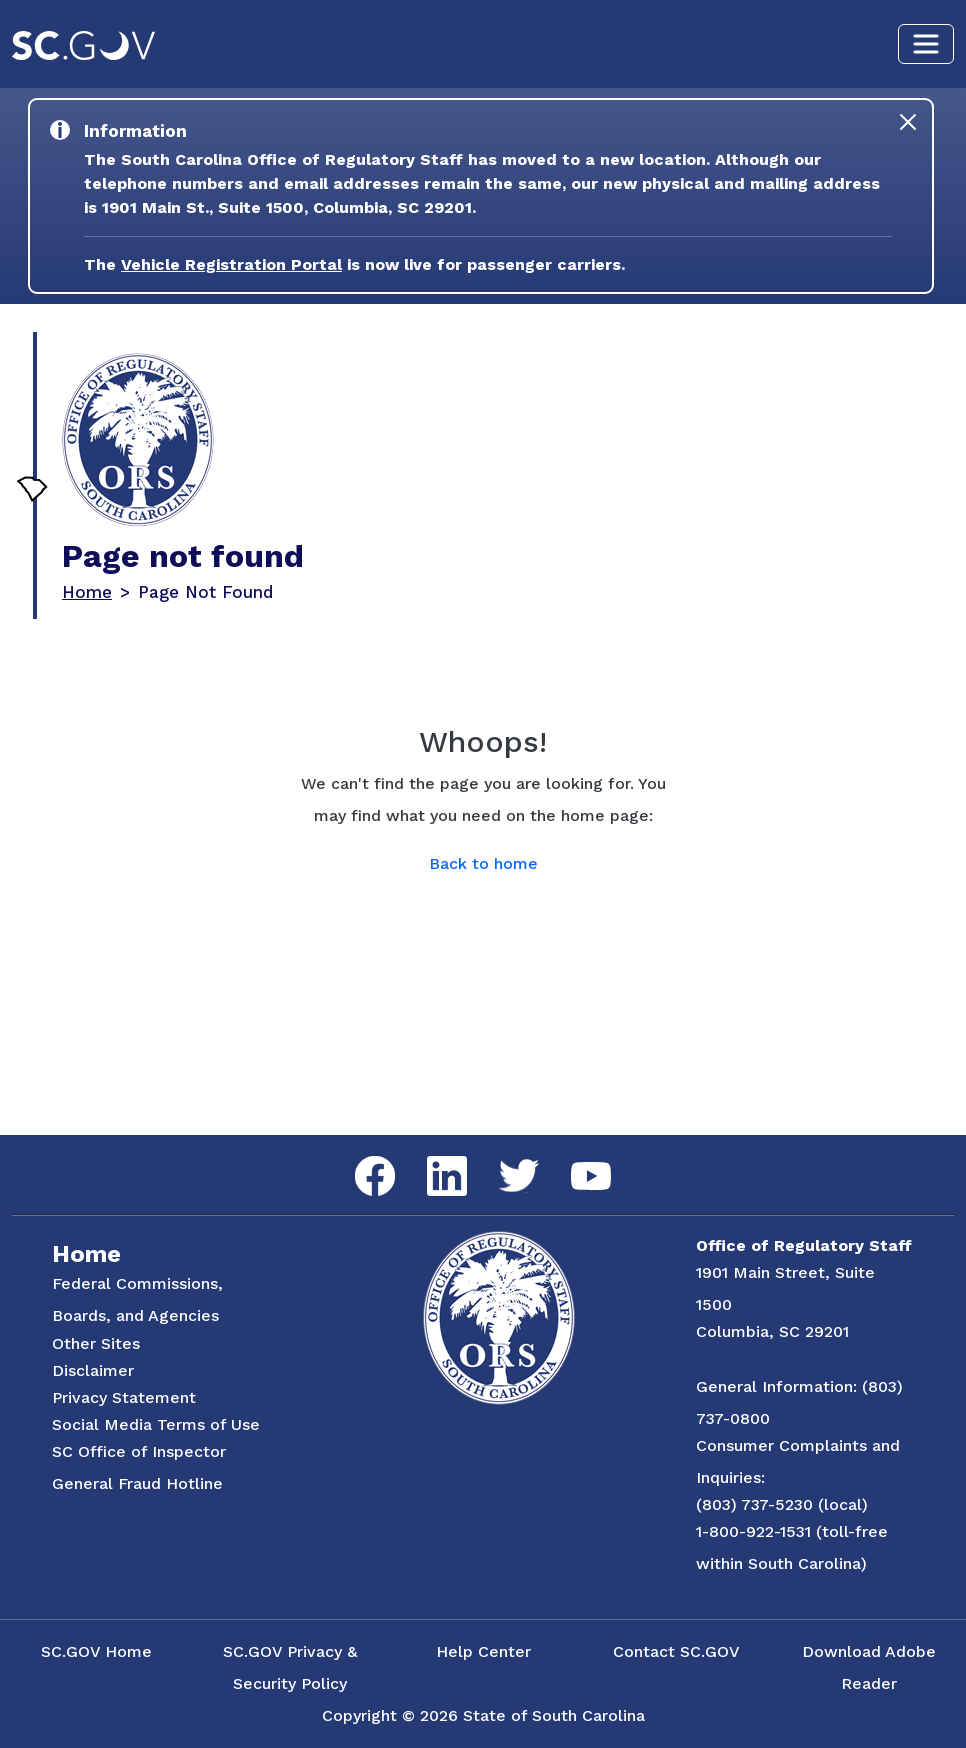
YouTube (574, 1162)
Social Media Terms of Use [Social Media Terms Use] (156, 1424)
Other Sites (96, 1343)
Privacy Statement (124, 1397)
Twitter (501, 1159)
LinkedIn (430, 1156)
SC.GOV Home (96, 1651)
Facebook (359, 1156)
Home (87, 592)
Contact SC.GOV (676, 1651)
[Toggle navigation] (926, 44)
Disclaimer (93, 1370)
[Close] (908, 122)
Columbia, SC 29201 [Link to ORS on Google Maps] (772, 1331)
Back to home (483, 863)
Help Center (483, 1651)
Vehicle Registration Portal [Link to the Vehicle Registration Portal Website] (231, 264)
